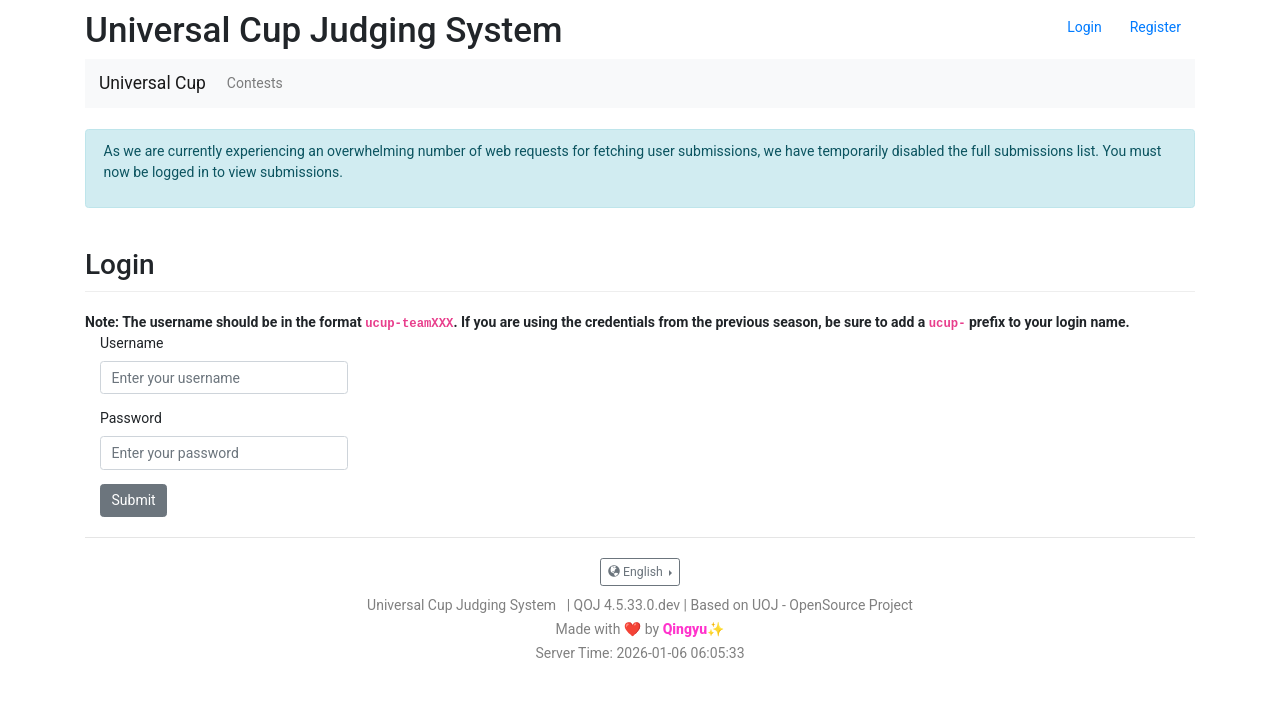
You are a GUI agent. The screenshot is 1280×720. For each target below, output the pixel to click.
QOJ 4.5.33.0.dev (627, 605)
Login (1084, 27)
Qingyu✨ (694, 629)
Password (131, 418)
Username (132, 343)
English (637, 572)
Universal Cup (152, 83)
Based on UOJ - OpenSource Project (802, 605)
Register (1155, 27)
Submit (134, 500)
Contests (255, 83)
